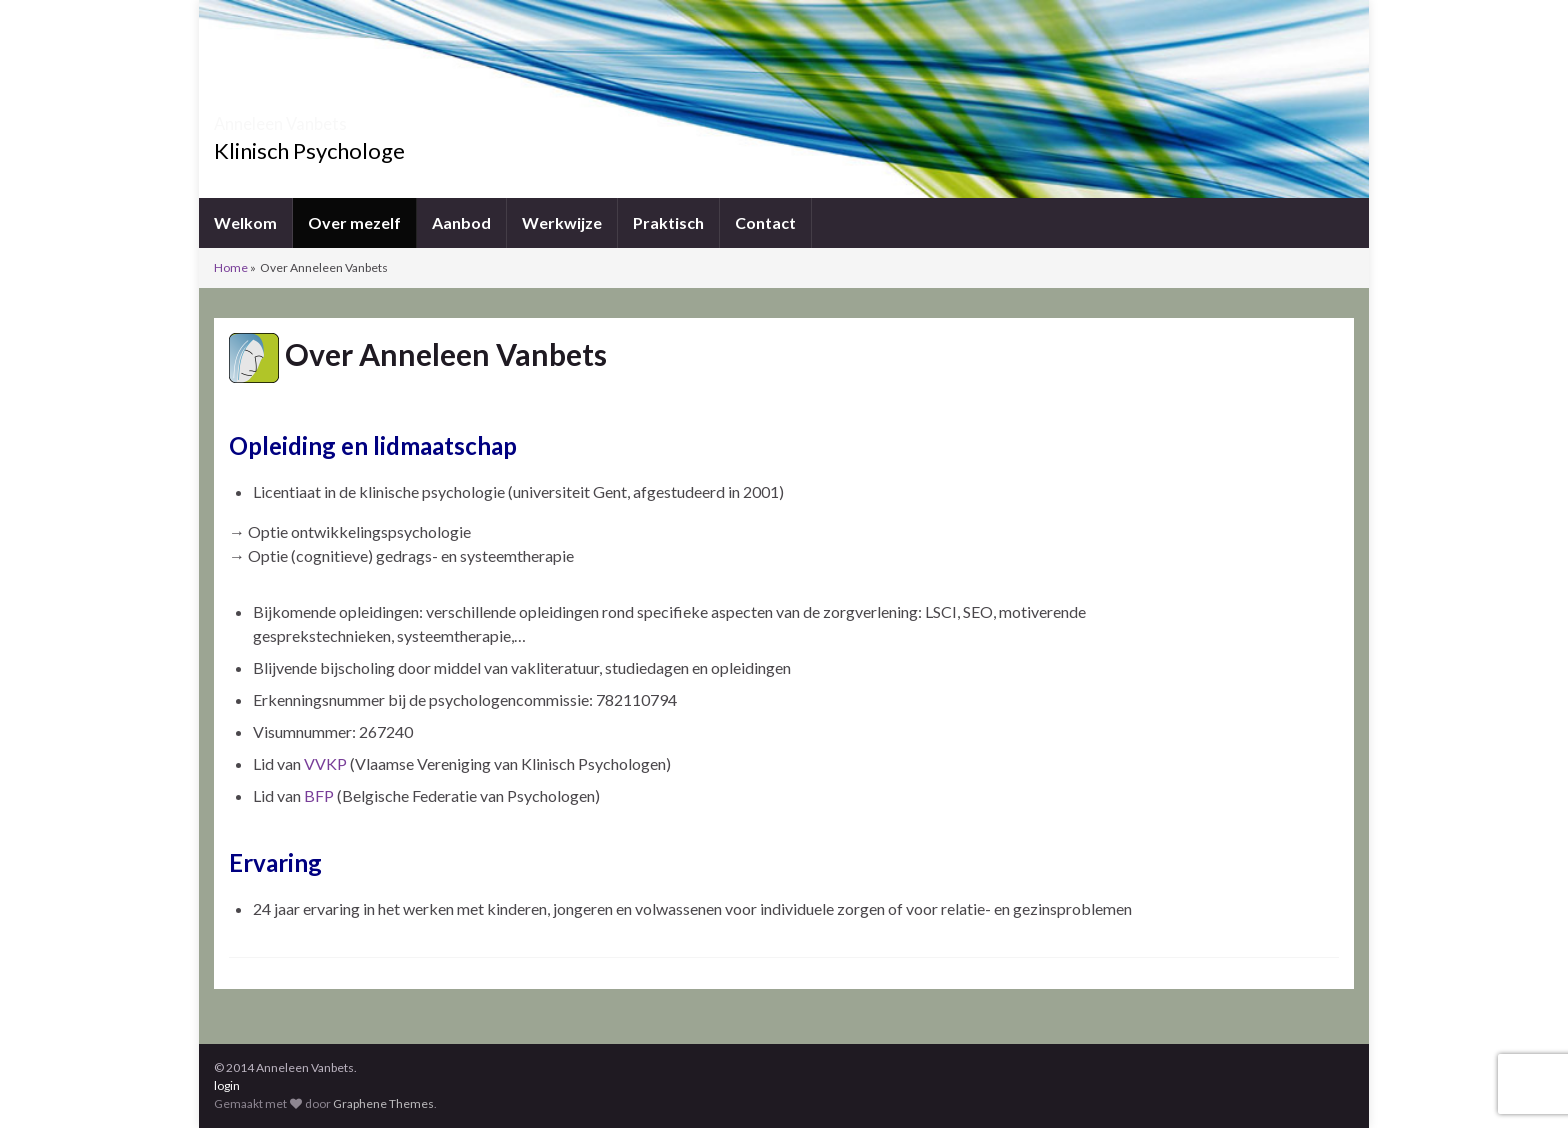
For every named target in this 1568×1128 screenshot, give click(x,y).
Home (231, 267)
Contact (765, 222)
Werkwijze (562, 222)
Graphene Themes (383, 1103)
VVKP (327, 763)
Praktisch (668, 222)
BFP (319, 795)
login (227, 1085)
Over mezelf (354, 222)
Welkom (245, 222)
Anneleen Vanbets (331, 117)
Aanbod (461, 222)
